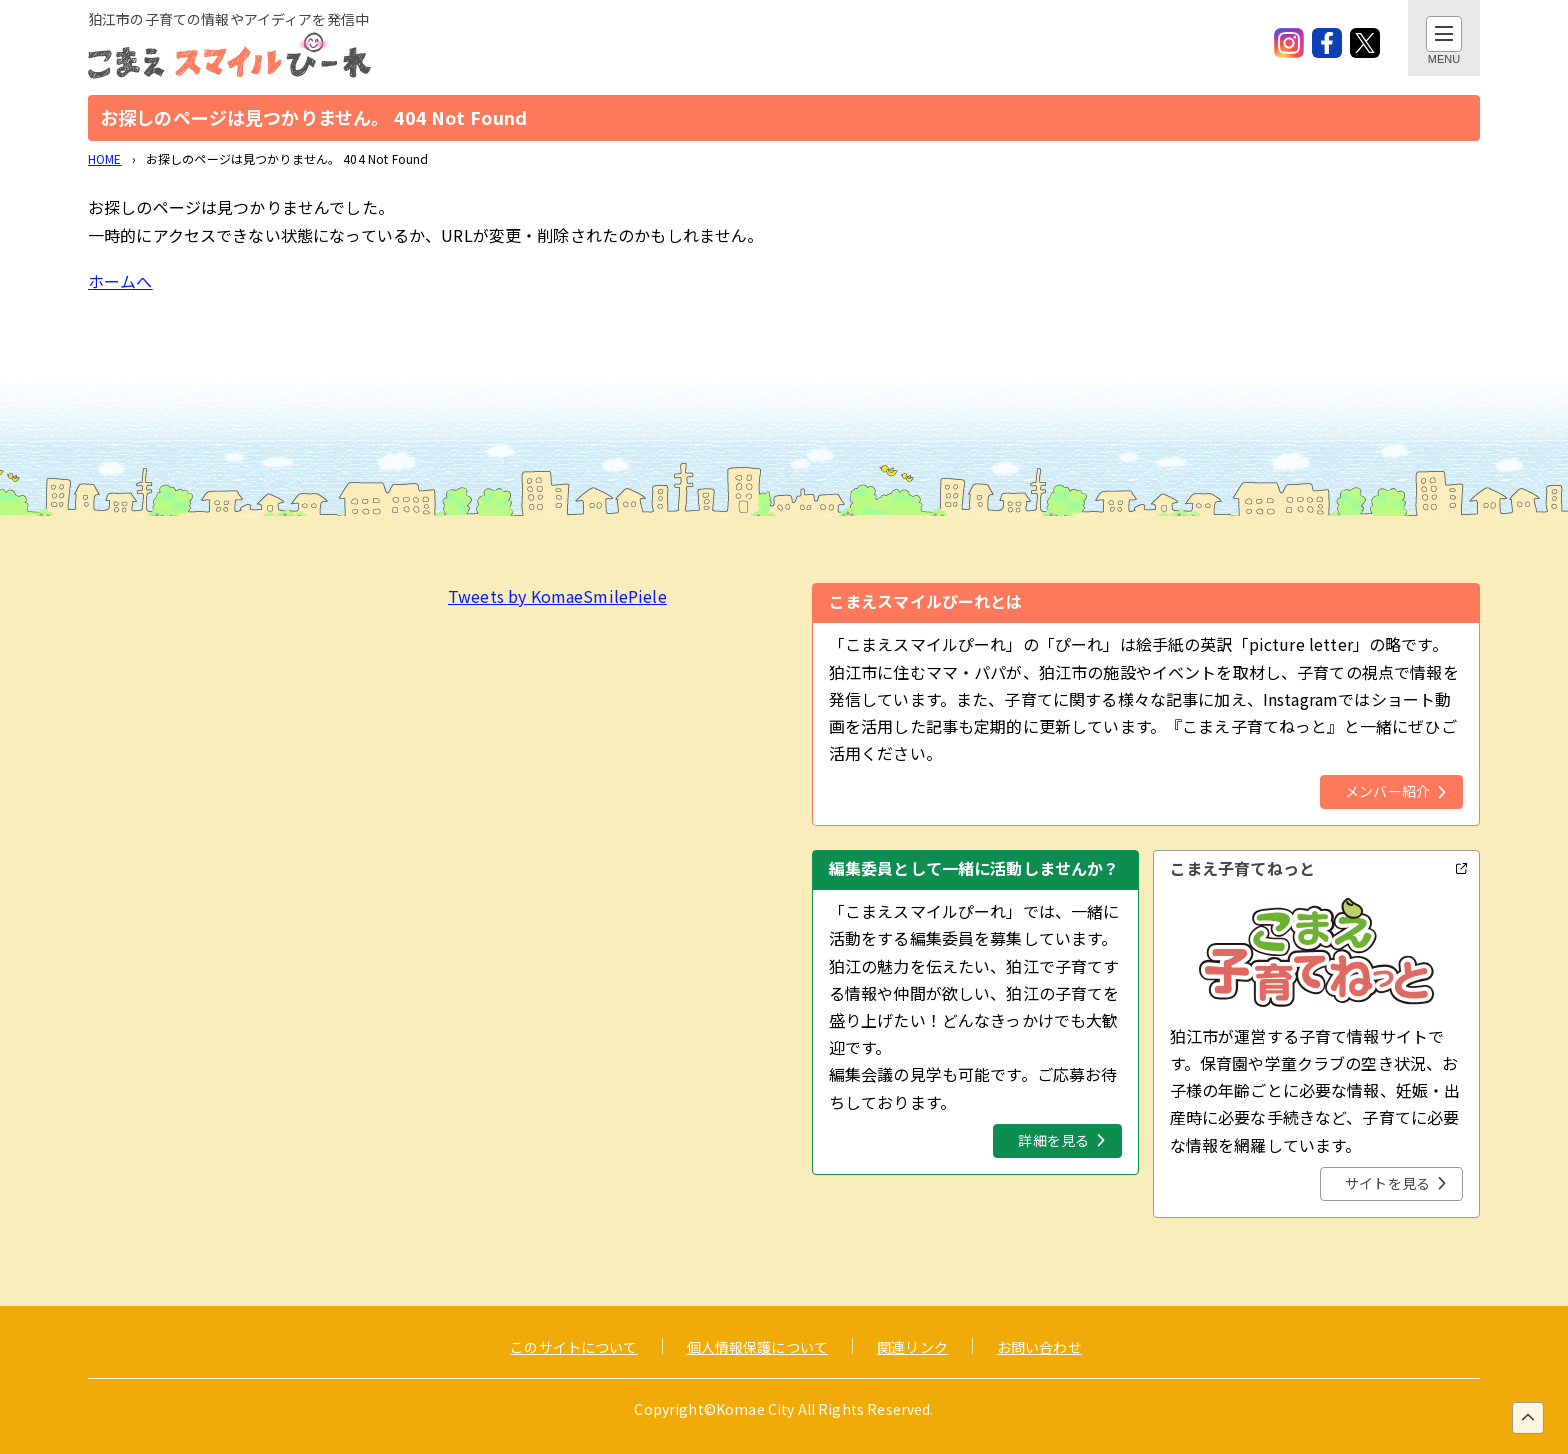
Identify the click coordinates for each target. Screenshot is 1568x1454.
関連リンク (912, 1347)
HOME (105, 158)
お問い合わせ (1039, 1347)
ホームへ (120, 281)
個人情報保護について (758, 1347)
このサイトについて (573, 1347)
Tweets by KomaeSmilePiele (557, 596)
